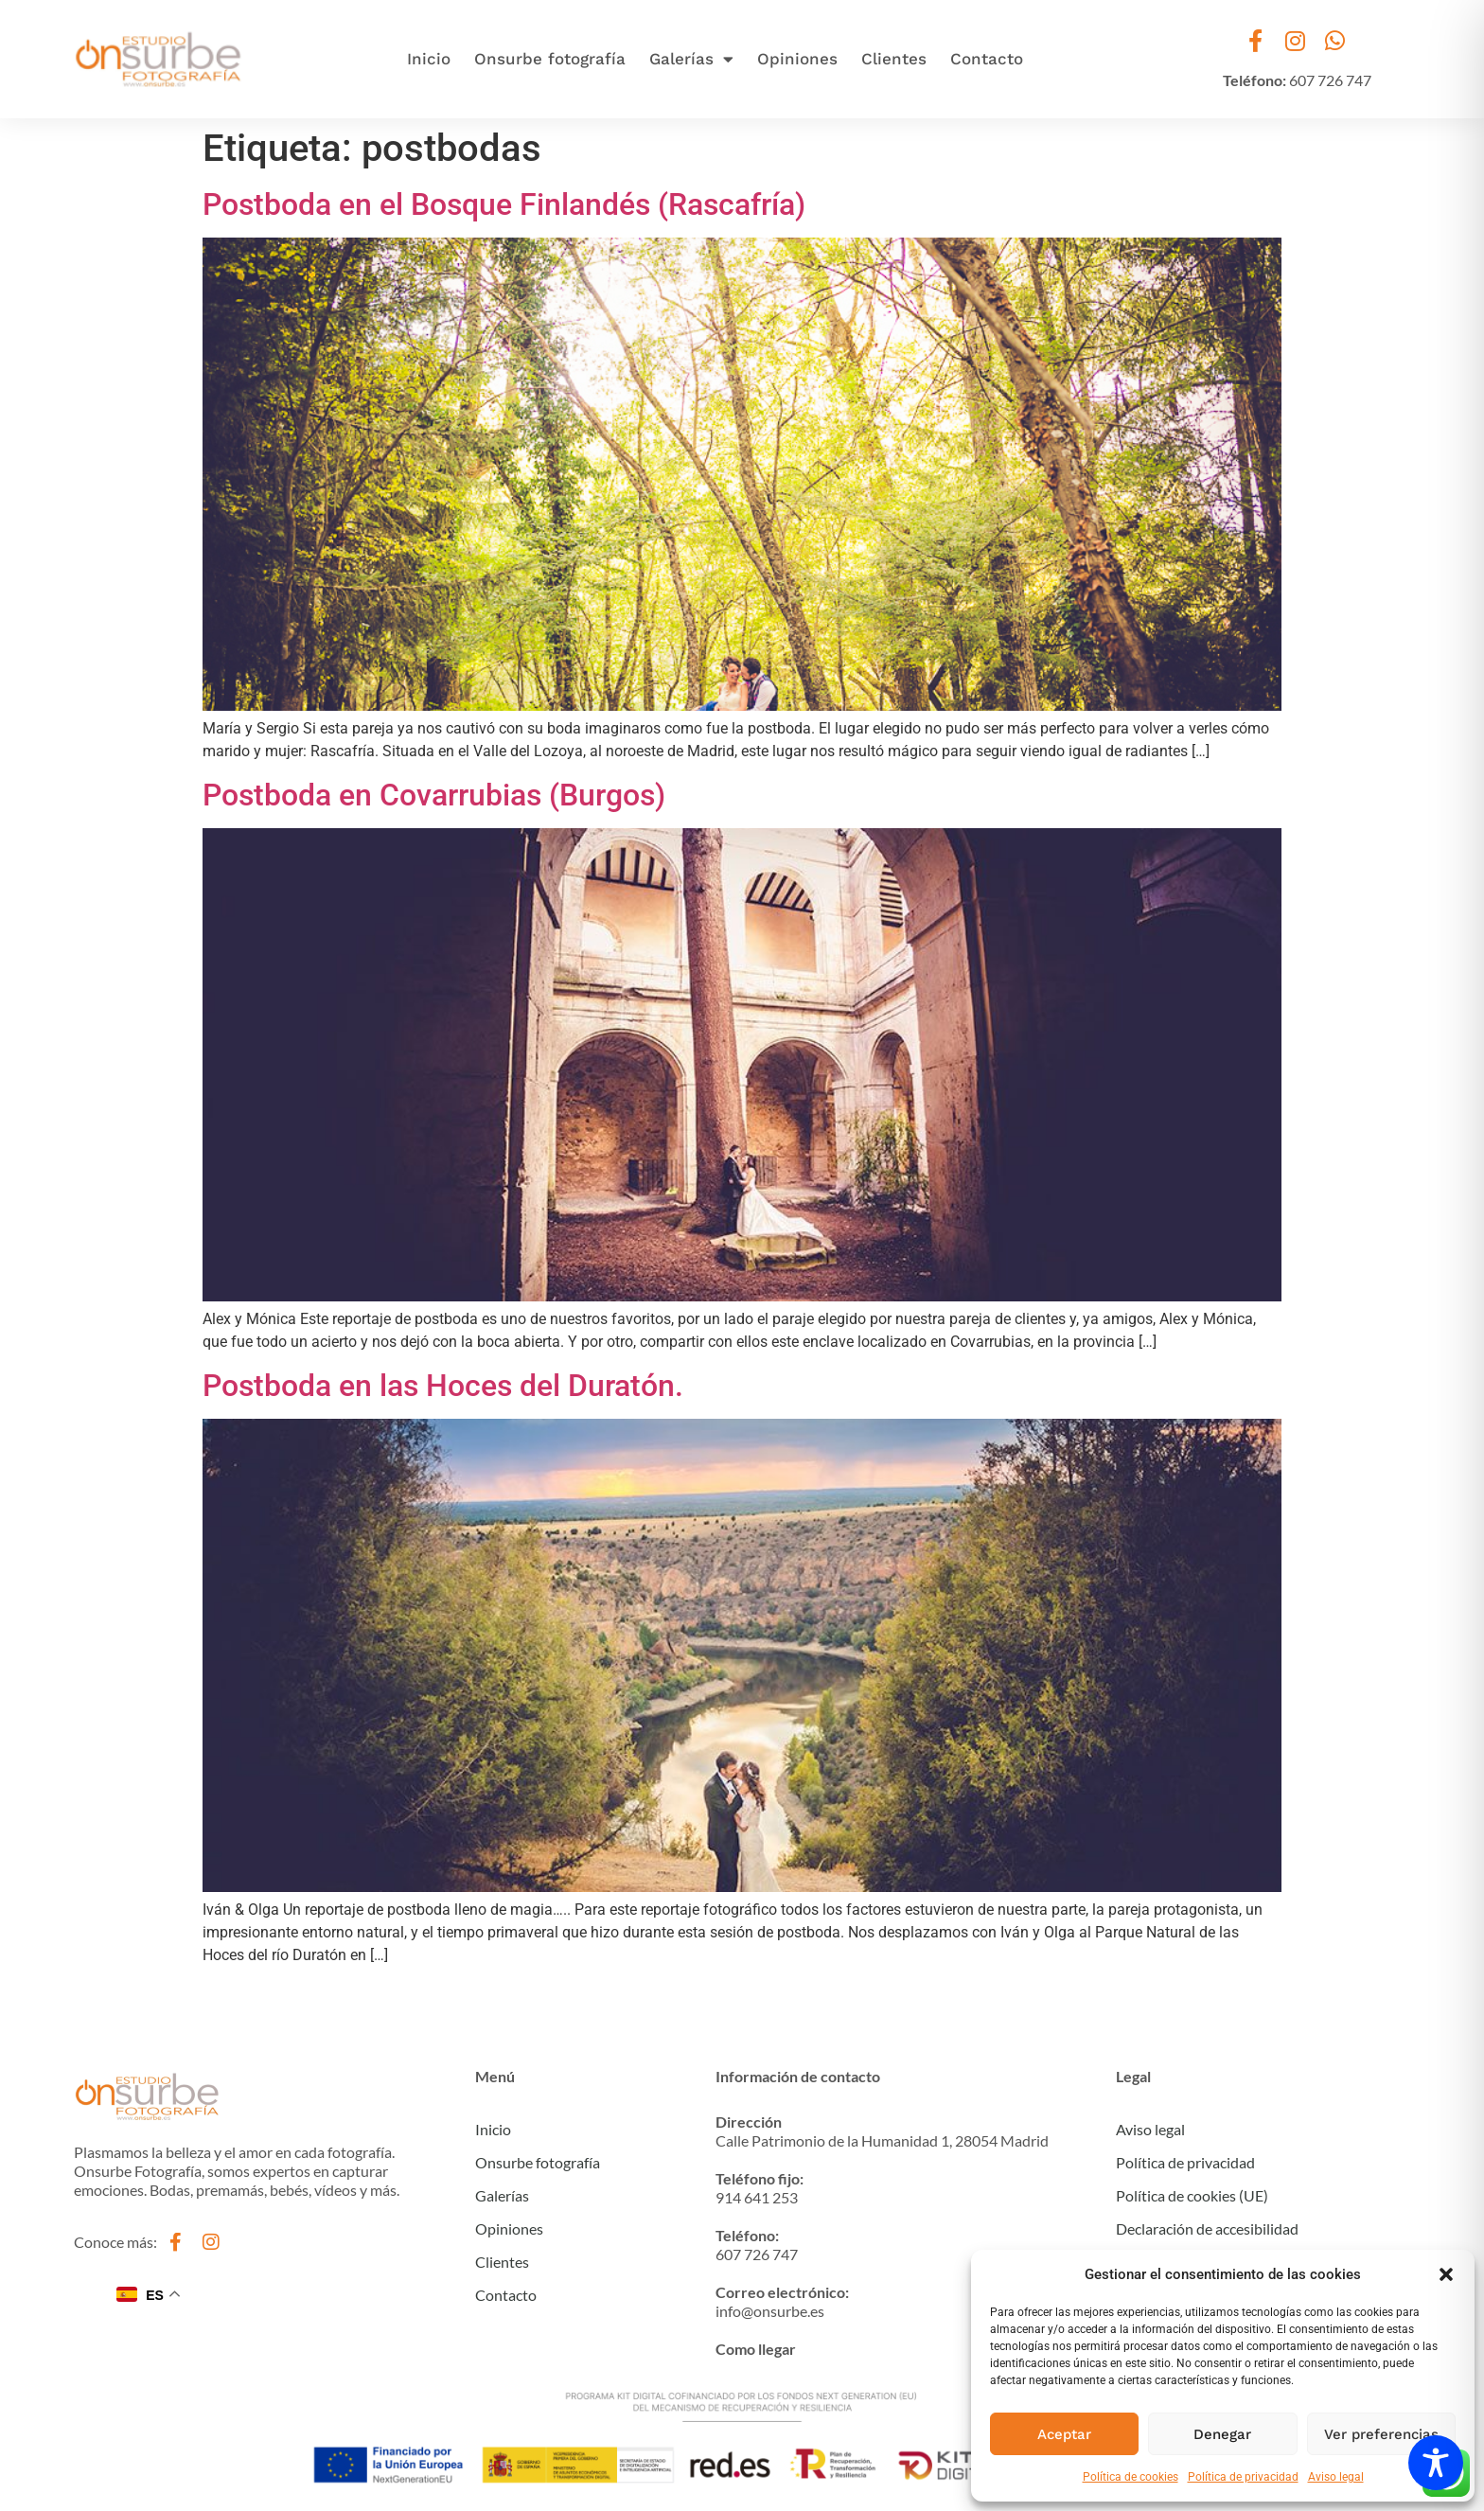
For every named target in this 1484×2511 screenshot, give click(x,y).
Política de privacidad (1243, 2477)
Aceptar (1064, 2434)
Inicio (428, 58)
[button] (1446, 2274)
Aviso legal (1336, 2477)
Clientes (894, 58)
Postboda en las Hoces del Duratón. (443, 1386)
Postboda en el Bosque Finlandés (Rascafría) (504, 204)
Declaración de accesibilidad (1207, 2228)
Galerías (691, 59)
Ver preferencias (1381, 2434)
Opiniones (797, 58)
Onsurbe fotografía (550, 58)
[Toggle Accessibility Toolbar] (1435, 2462)
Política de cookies (1130, 2477)
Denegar (1222, 2434)
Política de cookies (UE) (1192, 2195)
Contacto (986, 58)
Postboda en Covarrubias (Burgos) (434, 795)
